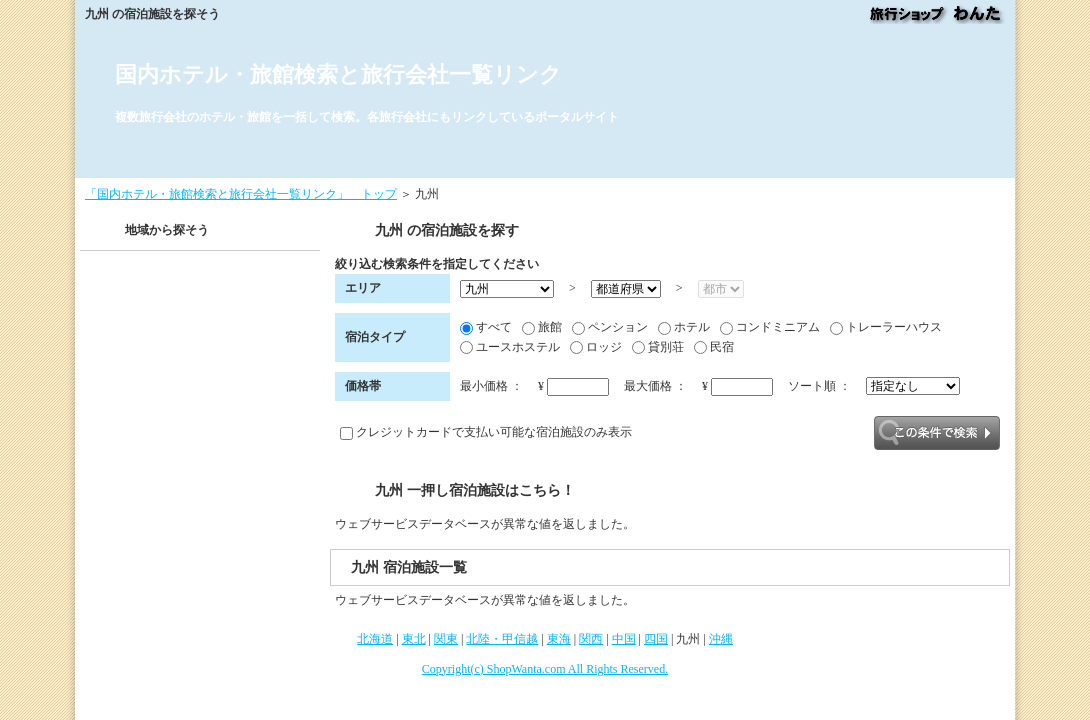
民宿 (714, 347)
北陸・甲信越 (502, 639)
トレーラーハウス (886, 327)
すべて (486, 327)
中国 (624, 639)
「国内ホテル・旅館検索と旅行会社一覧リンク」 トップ (241, 194)
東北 (414, 639)
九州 (688, 639)
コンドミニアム (770, 327)
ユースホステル (510, 347)
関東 (446, 639)
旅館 (542, 327)
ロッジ (596, 347)
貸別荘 (658, 347)
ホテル (684, 327)
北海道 (375, 639)
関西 (591, 639)
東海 (559, 639)
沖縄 (721, 639)
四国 (656, 639)
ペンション (610, 327)
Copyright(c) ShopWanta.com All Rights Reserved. (545, 669)
